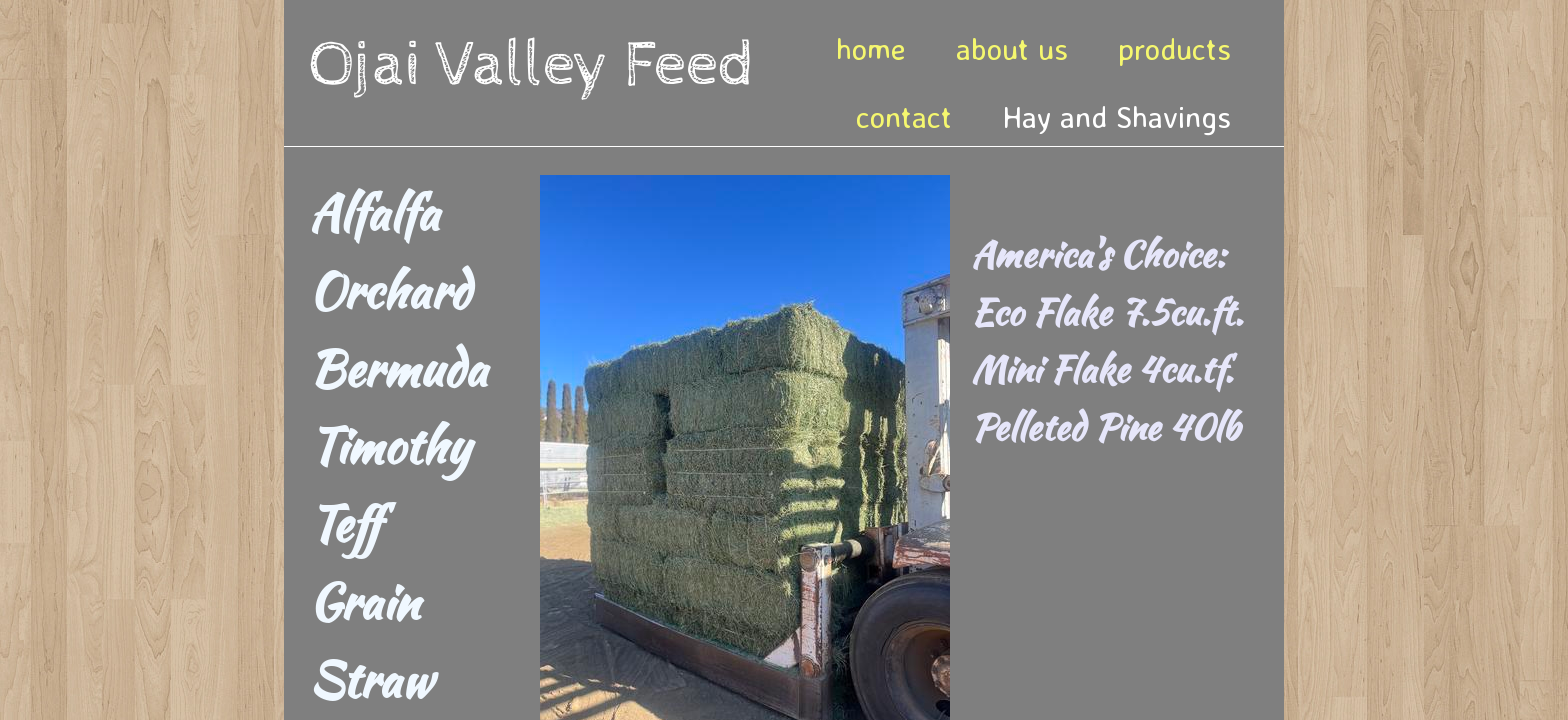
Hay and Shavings (1116, 116)
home (871, 48)
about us (1012, 48)
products (1174, 48)
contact (904, 116)
